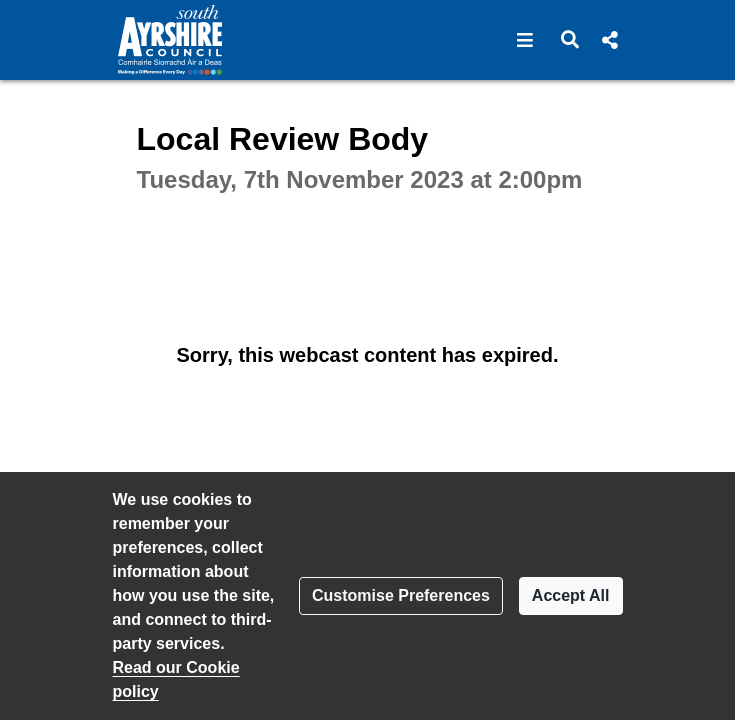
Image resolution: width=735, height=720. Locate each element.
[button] (525, 40)
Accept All (571, 595)
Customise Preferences (401, 595)
